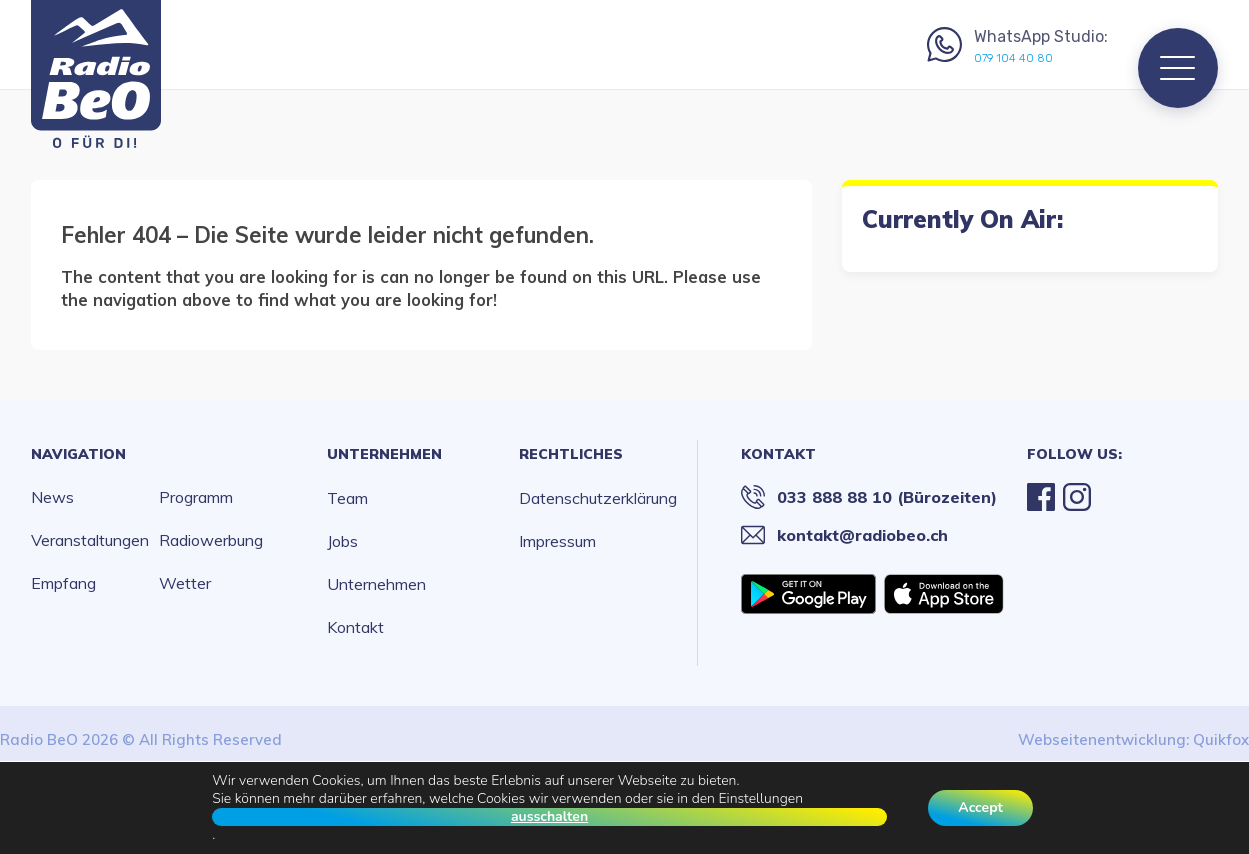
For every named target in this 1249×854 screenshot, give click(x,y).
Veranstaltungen (90, 540)
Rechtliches (571, 454)
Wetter (185, 583)
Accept (980, 807)
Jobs (342, 541)
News (52, 497)
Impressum (557, 541)
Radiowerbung (211, 540)
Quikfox (1221, 739)
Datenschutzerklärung (598, 498)
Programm (196, 497)
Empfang (63, 583)
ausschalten (549, 817)
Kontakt (355, 627)
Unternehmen (384, 454)
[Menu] (1178, 68)
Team (347, 498)
